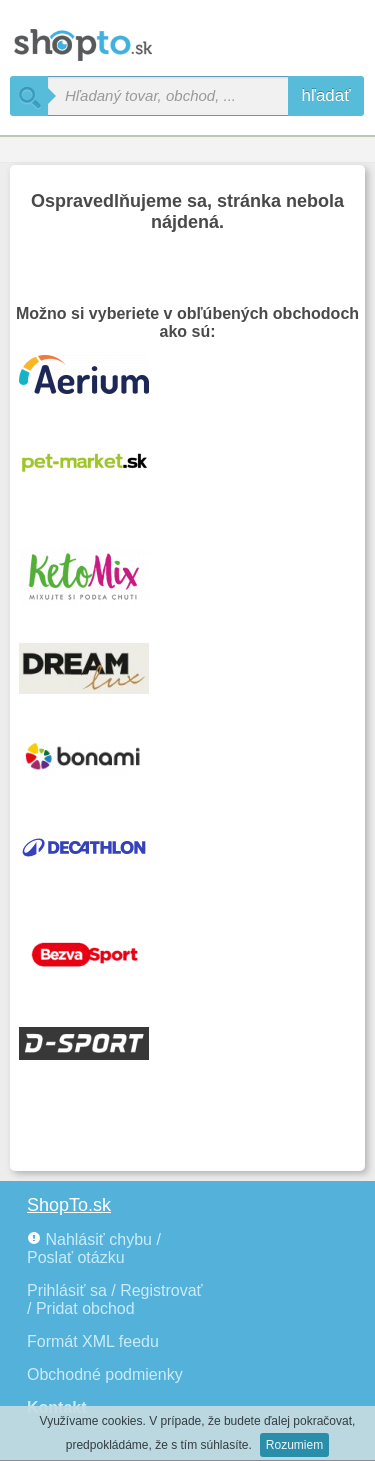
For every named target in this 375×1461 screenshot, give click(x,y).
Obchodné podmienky (105, 1374)
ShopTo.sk (69, 1205)
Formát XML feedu (93, 1341)
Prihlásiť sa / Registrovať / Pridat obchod (115, 1299)
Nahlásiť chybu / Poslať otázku (94, 1248)
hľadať (325, 95)
